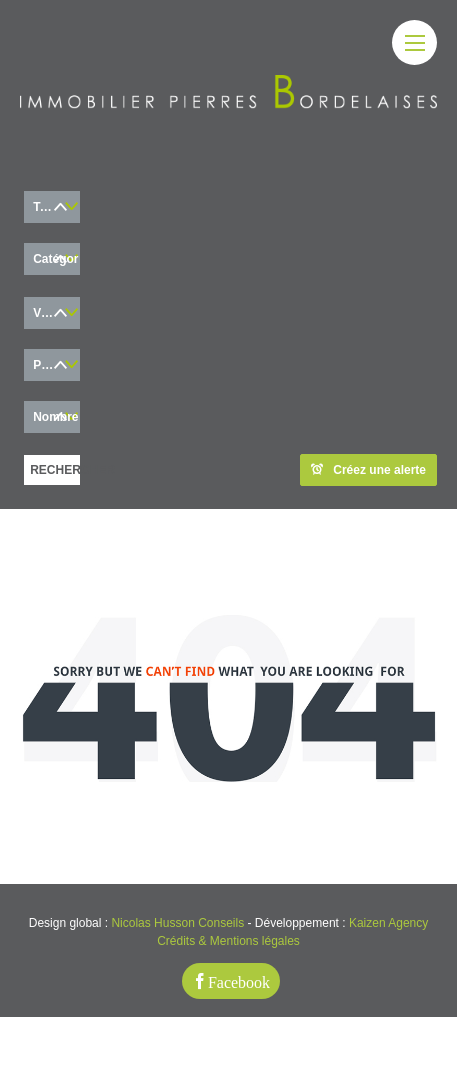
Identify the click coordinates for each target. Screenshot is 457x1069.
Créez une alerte (368, 470)
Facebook (239, 981)
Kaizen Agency (388, 923)
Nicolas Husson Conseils (177, 923)
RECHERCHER (55, 470)
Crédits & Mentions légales (228, 941)
